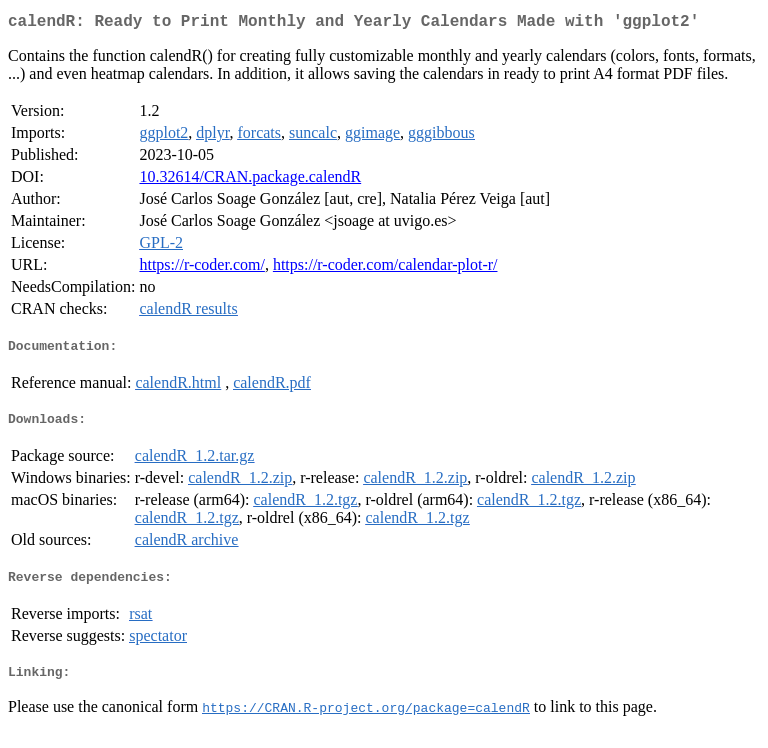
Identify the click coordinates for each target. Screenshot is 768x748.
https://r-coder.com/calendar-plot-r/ (385, 268)
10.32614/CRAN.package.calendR (250, 180)
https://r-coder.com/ (201, 268)
